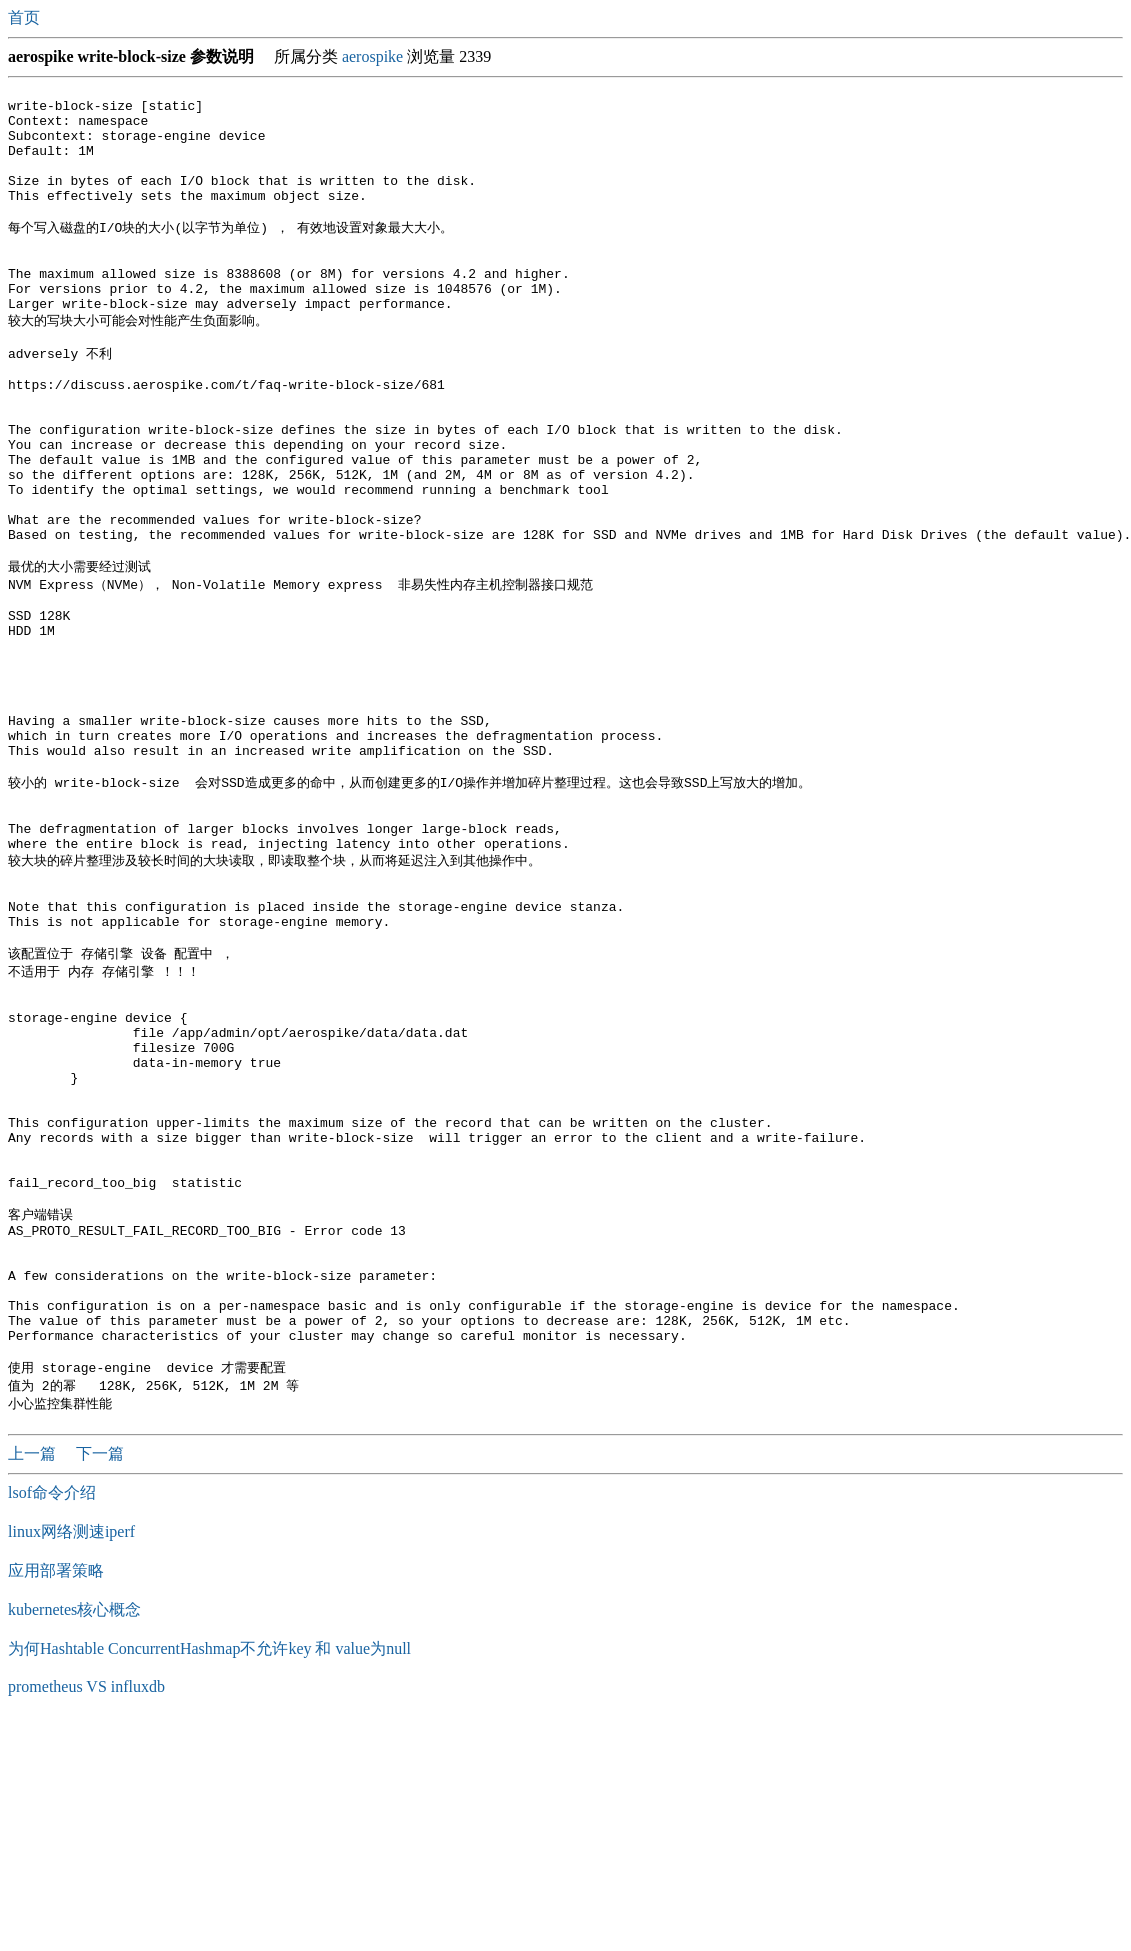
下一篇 (100, 1682)
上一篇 (34, 1682)
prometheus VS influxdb (86, 1915)
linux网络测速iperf (71, 1760)
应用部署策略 (56, 1799)
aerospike (372, 56)
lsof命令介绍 (52, 1721)
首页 (26, 17)
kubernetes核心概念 (74, 1838)
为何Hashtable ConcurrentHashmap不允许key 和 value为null (209, 1877)
